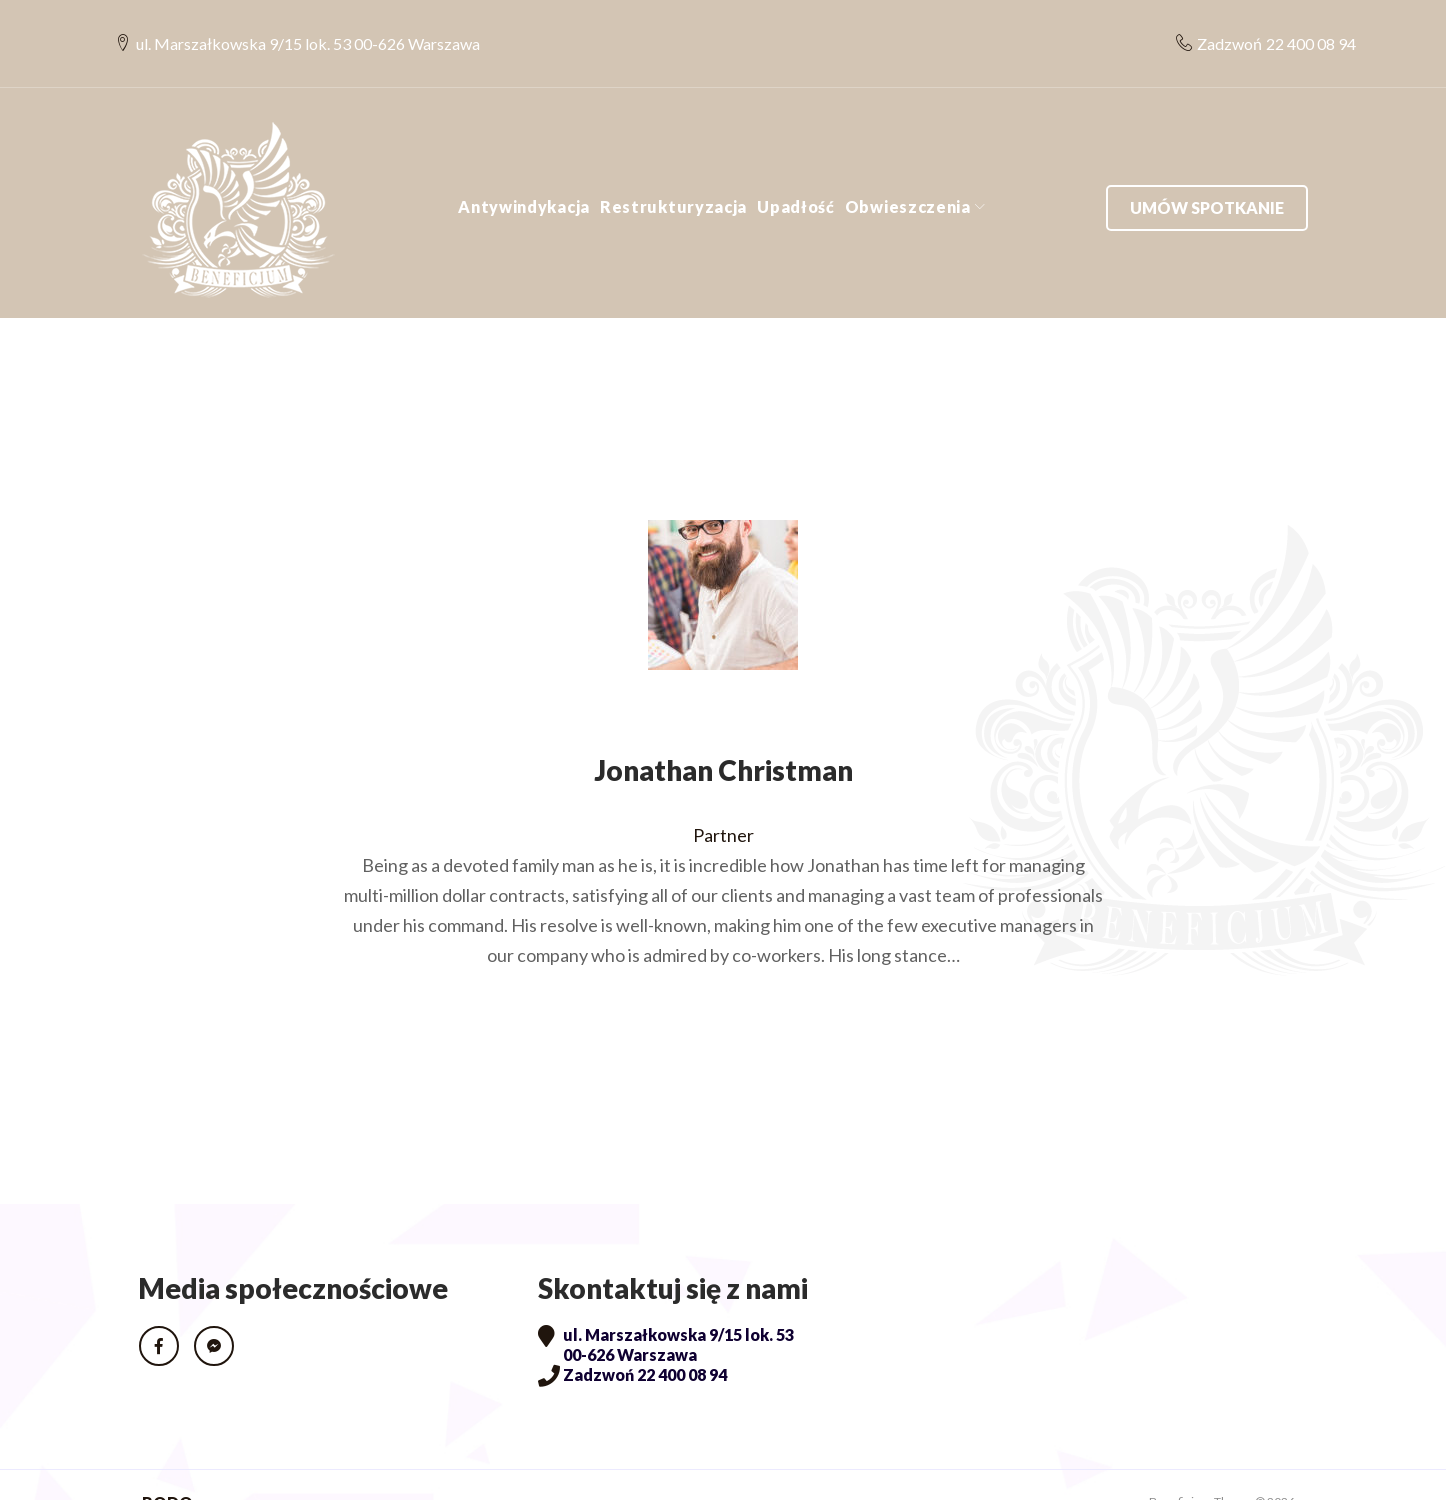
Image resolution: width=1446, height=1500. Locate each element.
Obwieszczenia (908, 171)
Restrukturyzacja (673, 171)
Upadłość (796, 171)
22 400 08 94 (1288, 25)
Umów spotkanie (1207, 171)
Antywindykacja (524, 171)
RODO (167, 1466)
